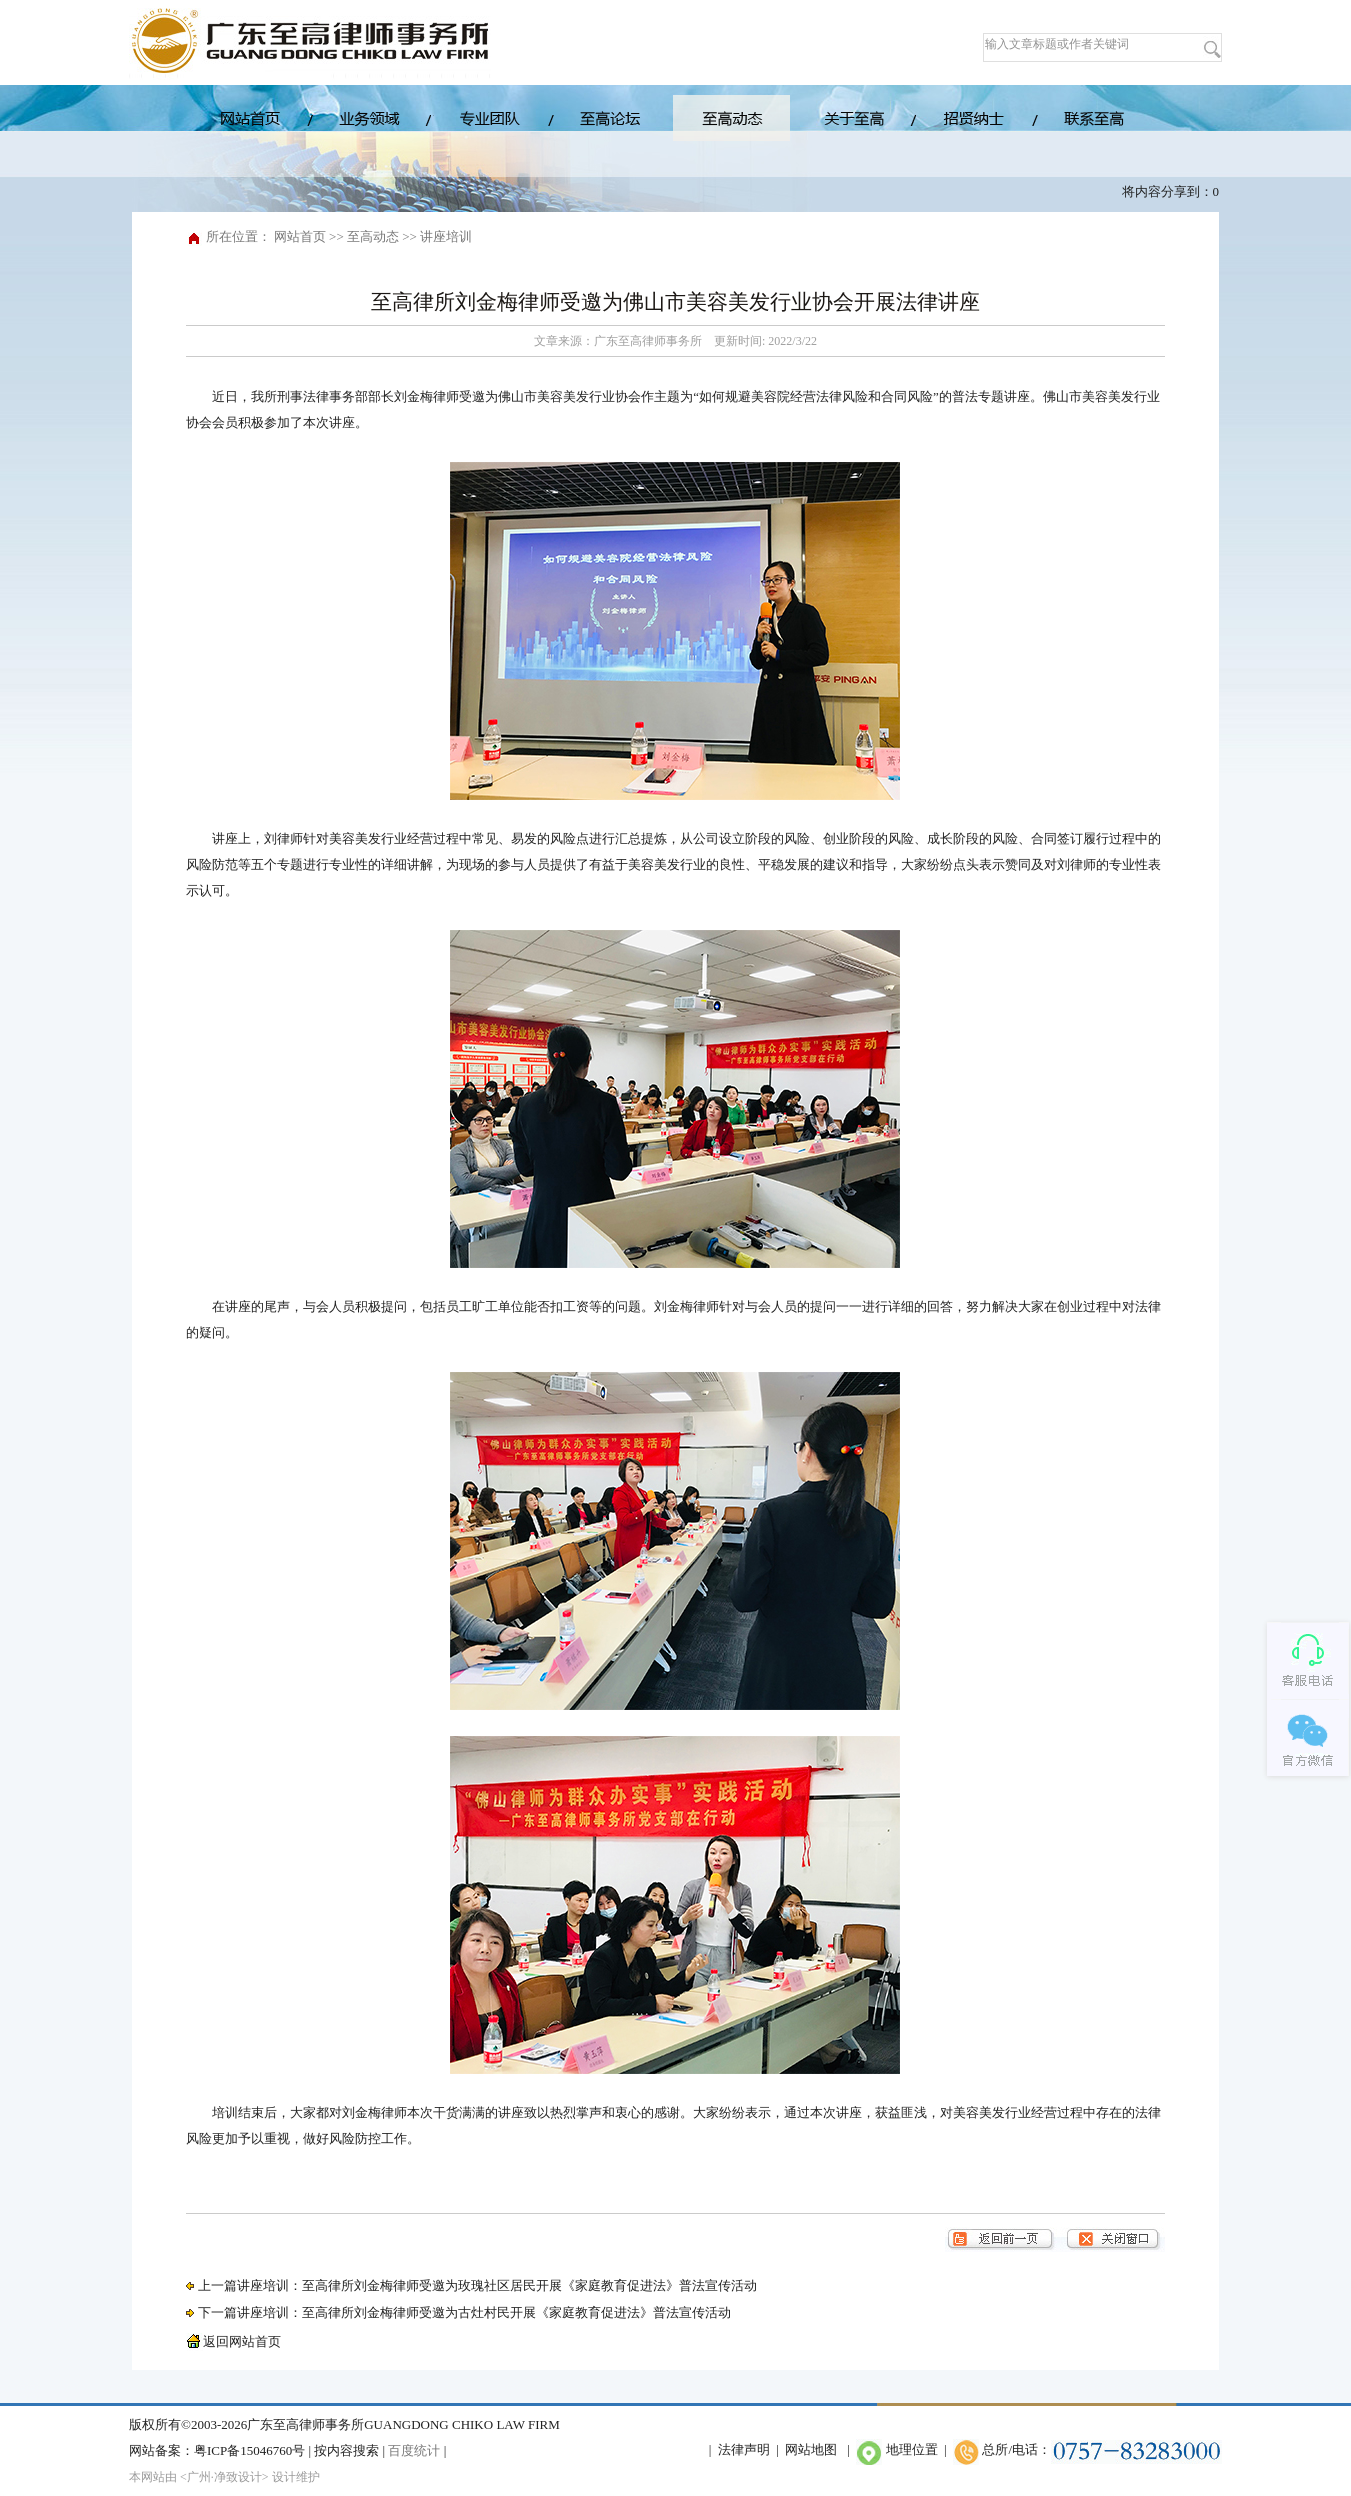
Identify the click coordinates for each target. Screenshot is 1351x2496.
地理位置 (912, 2449)
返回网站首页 (233, 2341)
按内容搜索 (346, 2450)
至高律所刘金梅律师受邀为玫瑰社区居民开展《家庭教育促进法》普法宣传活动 (529, 2285)
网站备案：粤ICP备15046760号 (217, 2450)
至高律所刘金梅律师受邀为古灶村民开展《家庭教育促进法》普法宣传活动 (516, 2312)
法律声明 (744, 2449)
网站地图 (811, 2449)
